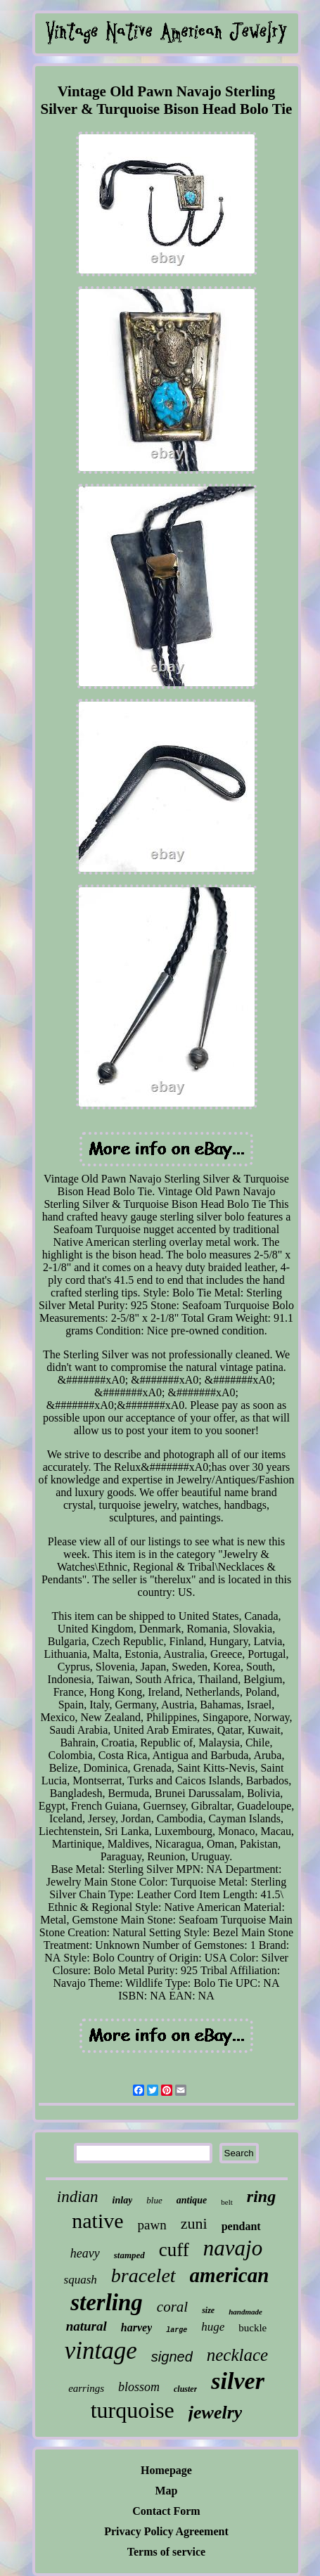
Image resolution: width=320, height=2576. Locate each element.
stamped (129, 2255)
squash (80, 2279)
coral (172, 2306)
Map (166, 2491)
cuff (174, 2249)
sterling (106, 2302)
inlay (123, 2200)
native (97, 2220)
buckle (252, 2327)
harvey (136, 2327)
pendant (241, 2226)
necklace (237, 2354)
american (229, 2275)
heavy (85, 2253)
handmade (245, 2311)
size (208, 2310)
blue (154, 2200)
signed (172, 2356)
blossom (139, 2387)
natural (86, 2326)
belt (227, 2202)
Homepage (166, 2470)
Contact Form (166, 2511)
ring (261, 2196)
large (176, 2330)
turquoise (132, 2410)
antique (192, 2200)
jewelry (215, 2412)
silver (237, 2381)
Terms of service (166, 2552)
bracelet (143, 2275)
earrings (86, 2388)
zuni (194, 2223)
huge (212, 2326)
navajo (232, 2248)
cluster (185, 2389)
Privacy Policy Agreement (166, 2531)
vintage (101, 2350)
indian (77, 2196)
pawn (152, 2224)
